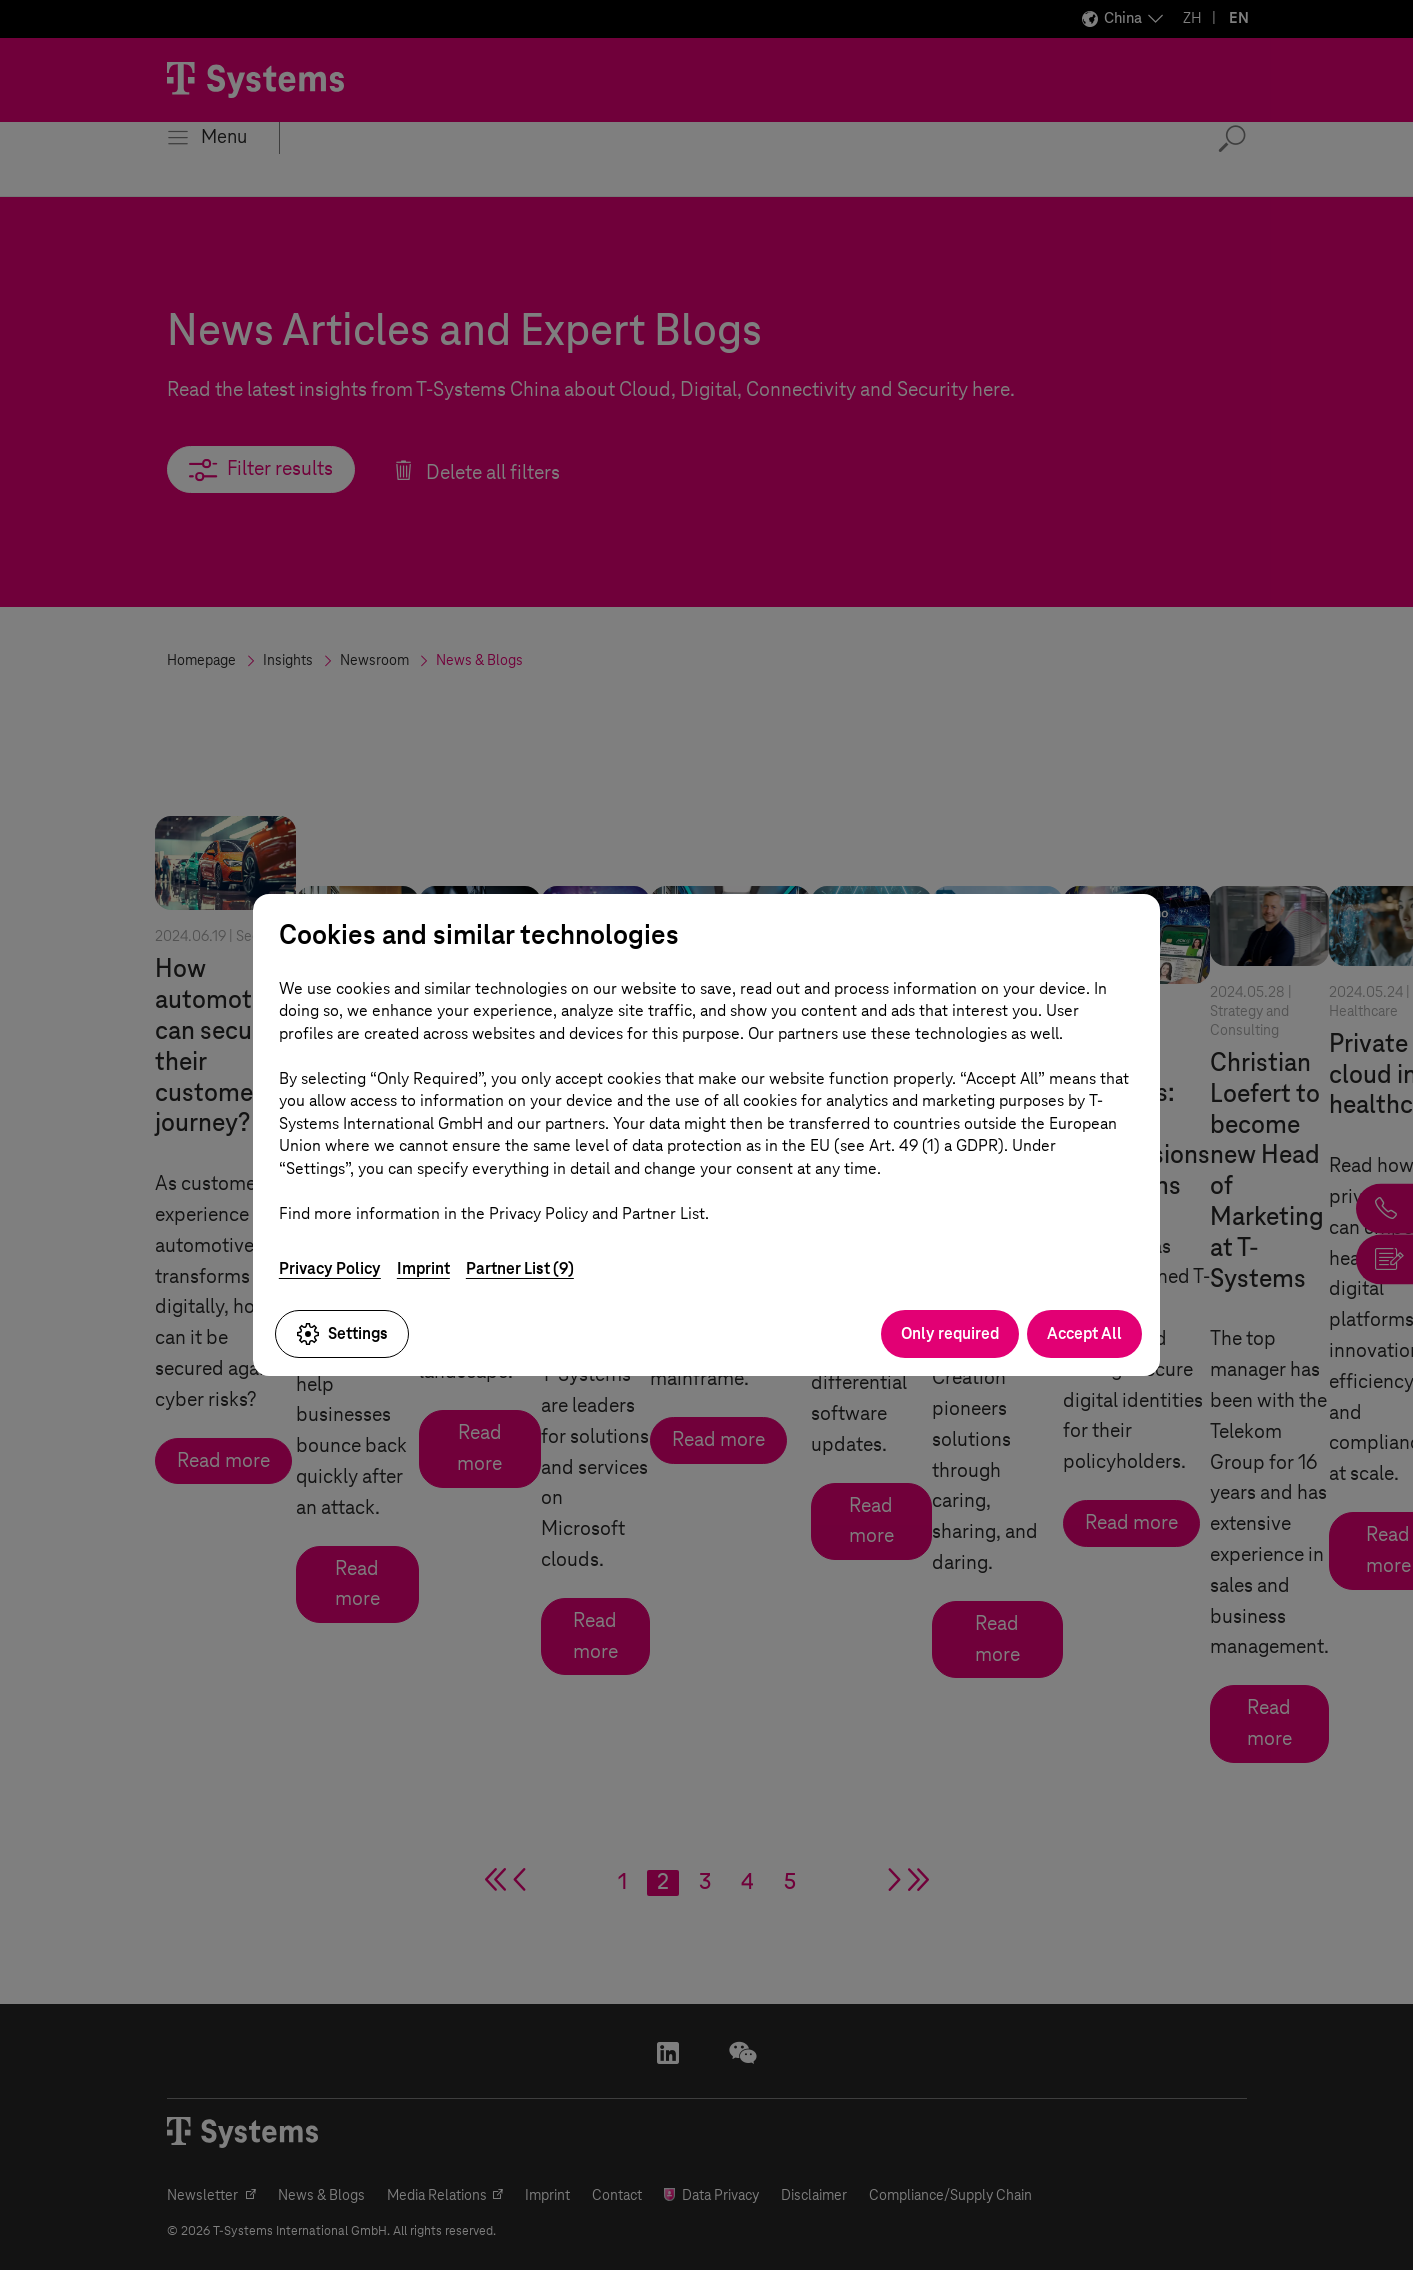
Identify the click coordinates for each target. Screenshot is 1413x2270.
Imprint (423, 1268)
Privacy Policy (330, 1268)
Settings (342, 1334)
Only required (950, 1333)
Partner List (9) (520, 1268)
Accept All (1084, 1333)
